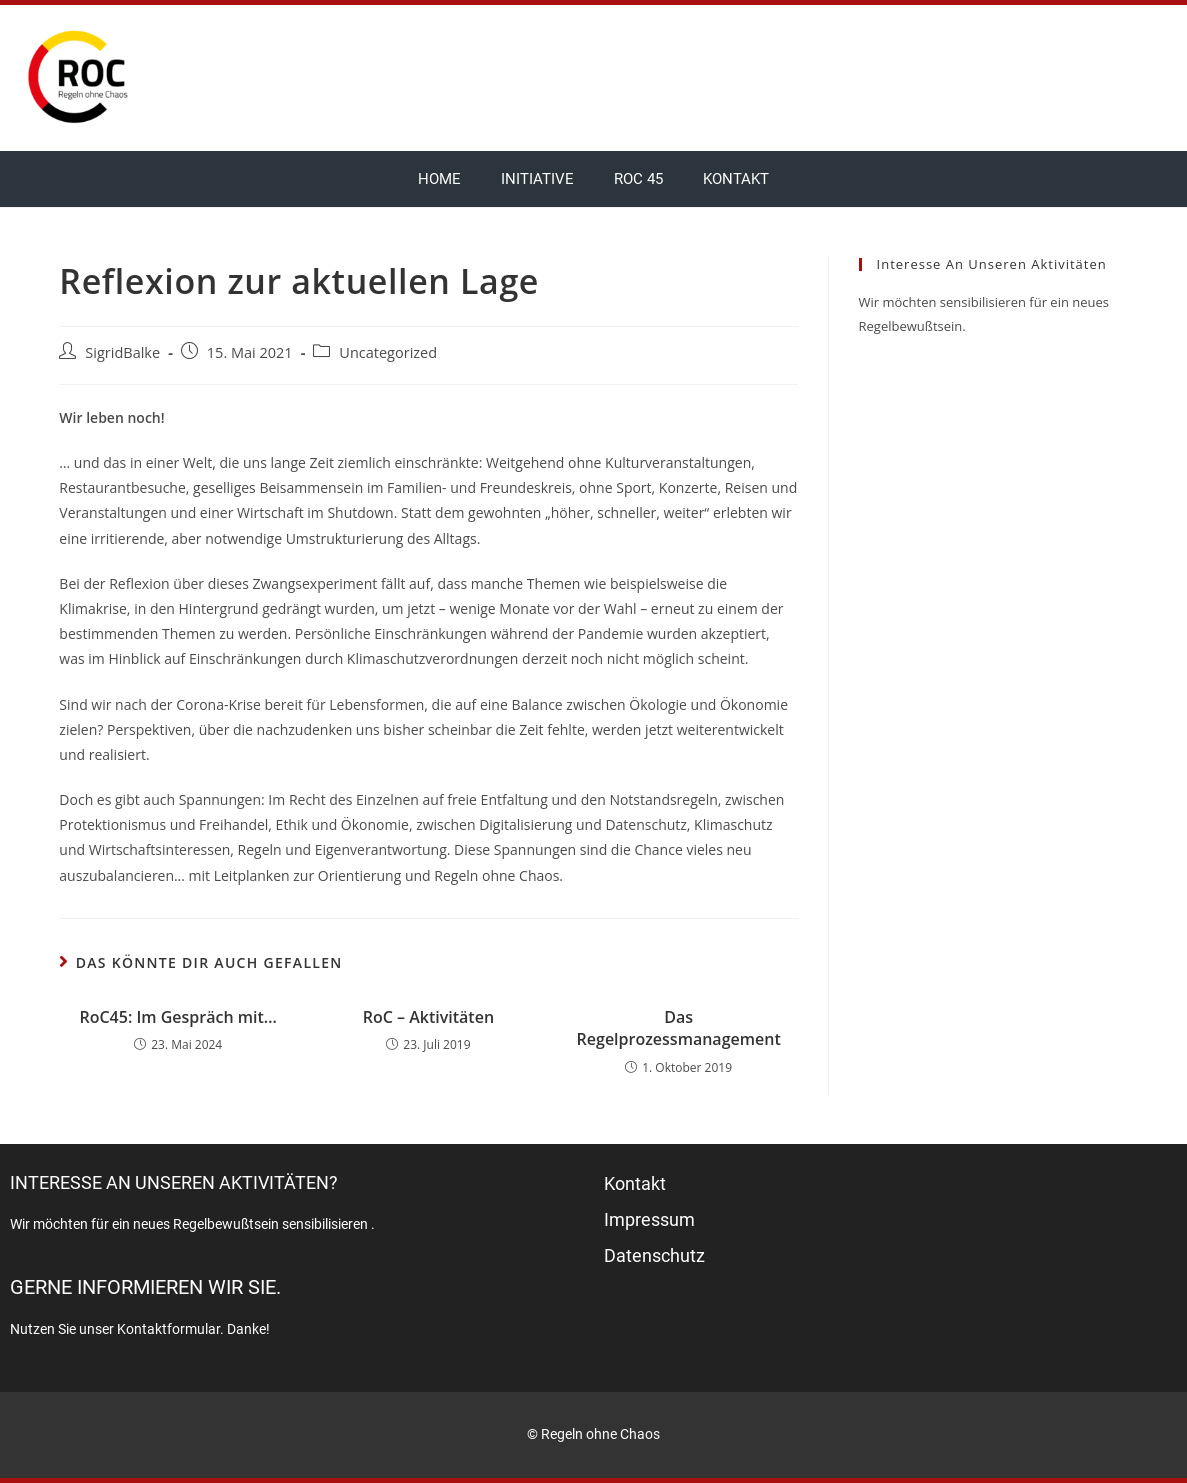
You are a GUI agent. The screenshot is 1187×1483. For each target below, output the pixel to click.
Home (439, 179)
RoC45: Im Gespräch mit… (177, 1017)
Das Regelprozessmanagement (679, 1028)
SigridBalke (122, 352)
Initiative (537, 179)
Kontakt (736, 179)
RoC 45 (638, 179)
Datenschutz (654, 1256)
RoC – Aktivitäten (428, 1017)
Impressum (649, 1220)
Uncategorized (388, 352)
